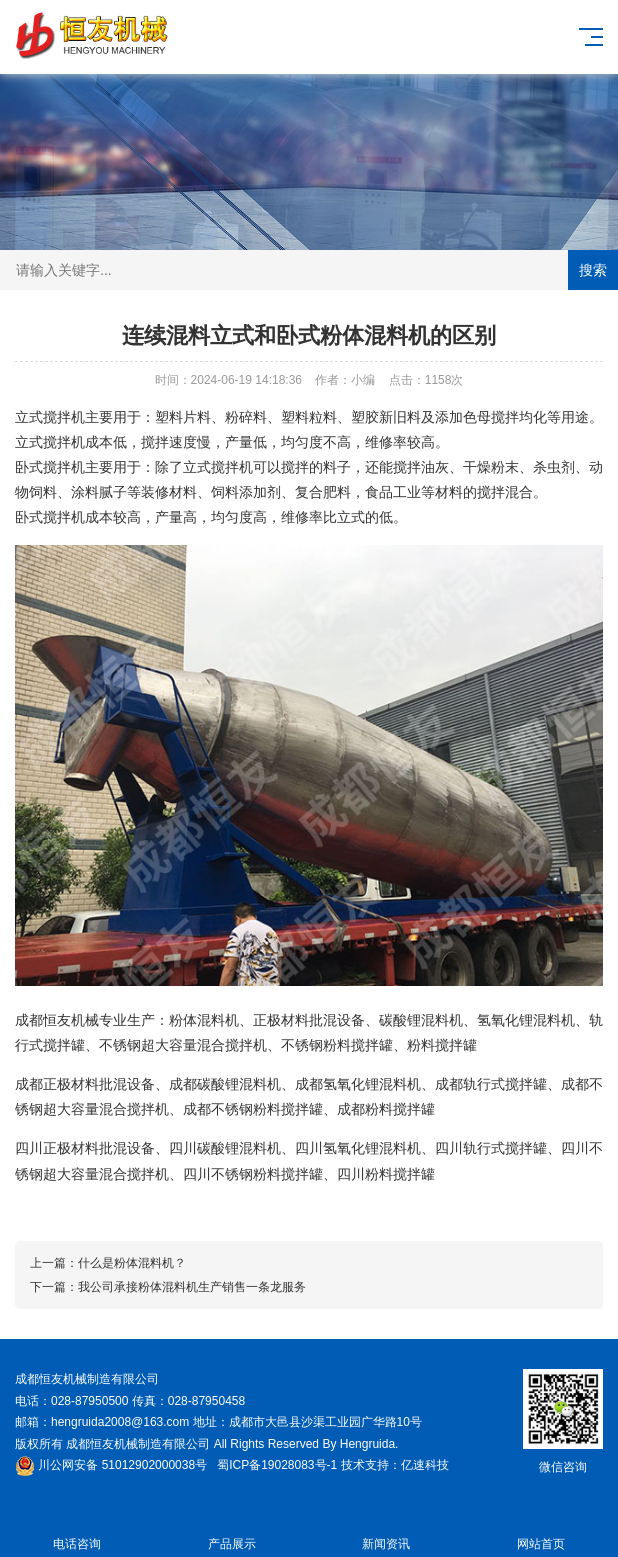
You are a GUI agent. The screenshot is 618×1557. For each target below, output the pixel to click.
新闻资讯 (386, 1532)
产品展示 (232, 1532)
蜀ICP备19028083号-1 (277, 1465)
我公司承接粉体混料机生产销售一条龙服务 (192, 1287)
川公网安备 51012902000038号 (111, 1465)
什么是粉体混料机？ (132, 1263)
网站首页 (541, 1532)
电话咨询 (77, 1532)
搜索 (593, 270)
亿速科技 (425, 1465)
